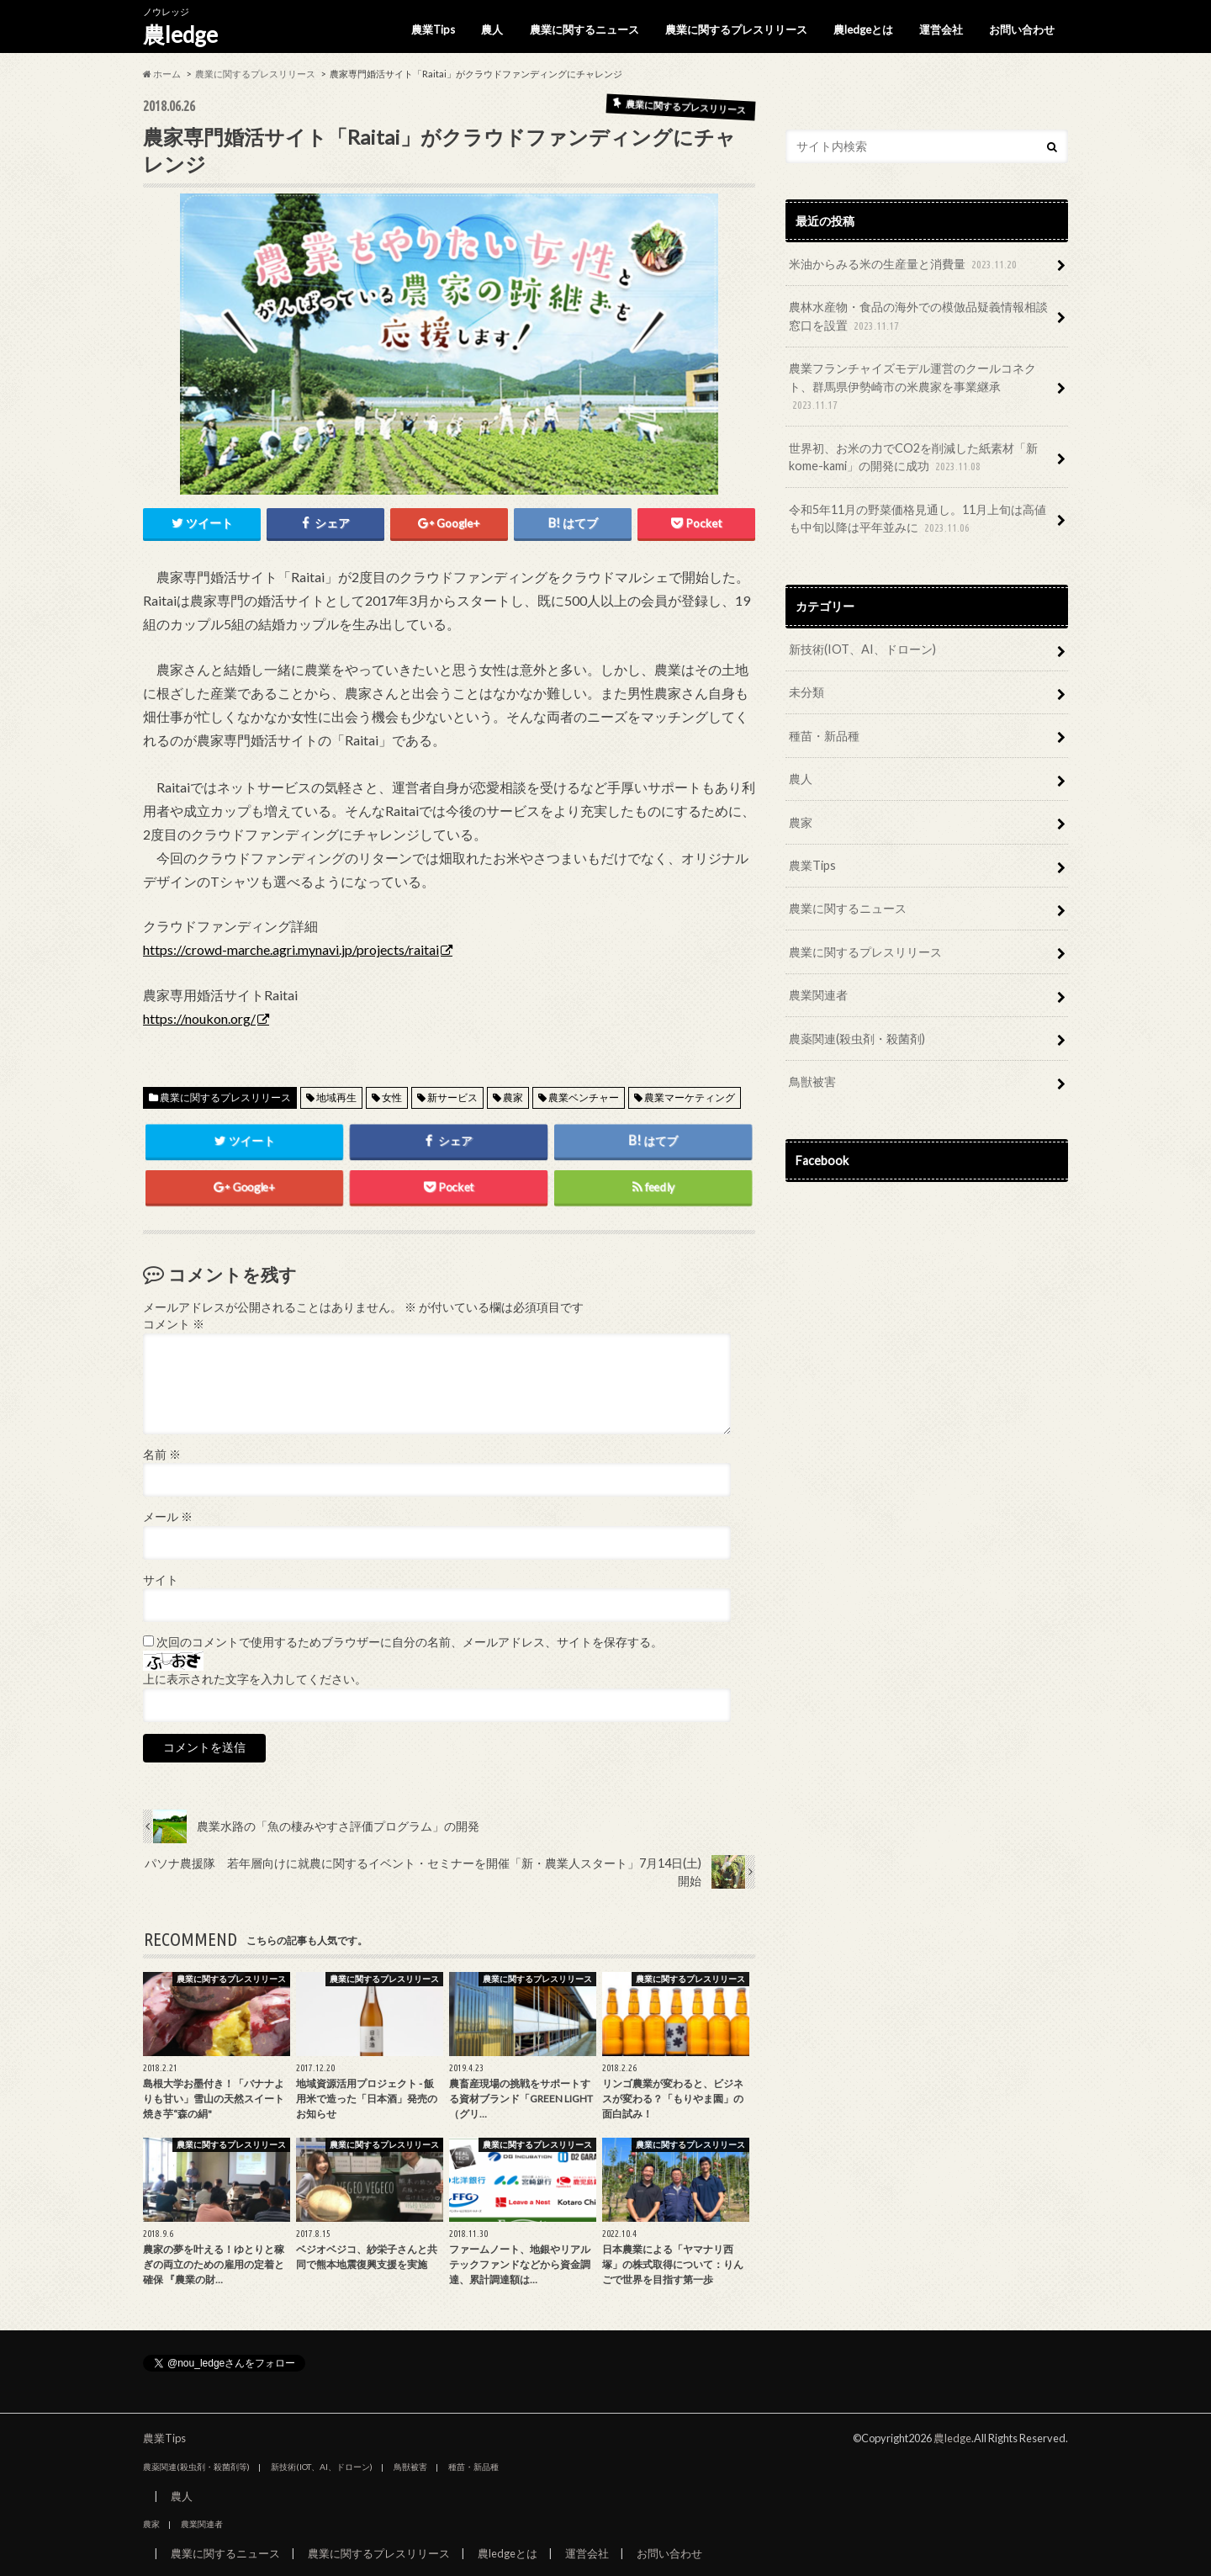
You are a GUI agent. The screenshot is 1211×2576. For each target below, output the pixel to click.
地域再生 (336, 1097)
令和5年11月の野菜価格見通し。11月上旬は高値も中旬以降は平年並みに (917, 519)
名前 (162, 1454)
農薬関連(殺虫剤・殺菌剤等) (196, 2467)
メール (168, 1517)
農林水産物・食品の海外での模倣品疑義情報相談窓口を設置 (918, 316)
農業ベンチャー (583, 1097)
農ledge (180, 34)
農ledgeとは (863, 29)
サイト (160, 1580)
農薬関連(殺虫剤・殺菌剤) (857, 1038)
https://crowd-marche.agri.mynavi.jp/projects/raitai (291, 949)
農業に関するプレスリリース (736, 29)
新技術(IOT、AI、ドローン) (862, 649)
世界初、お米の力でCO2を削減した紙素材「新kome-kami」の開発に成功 (913, 458)
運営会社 (941, 29)
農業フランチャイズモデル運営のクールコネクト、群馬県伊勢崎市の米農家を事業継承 (912, 387)
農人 (492, 29)
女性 (392, 1097)
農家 (513, 1097)
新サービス (452, 1097)
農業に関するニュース (584, 29)
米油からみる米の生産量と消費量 (904, 265)
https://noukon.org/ (199, 1018)
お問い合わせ (1022, 29)
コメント (173, 1324)
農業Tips (433, 29)
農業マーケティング (689, 1097)
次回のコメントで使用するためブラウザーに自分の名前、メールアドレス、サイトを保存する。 (409, 1642)
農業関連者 (818, 995)
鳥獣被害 (812, 1081)
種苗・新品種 (824, 736)
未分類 (806, 692)
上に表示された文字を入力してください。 (255, 1679)
